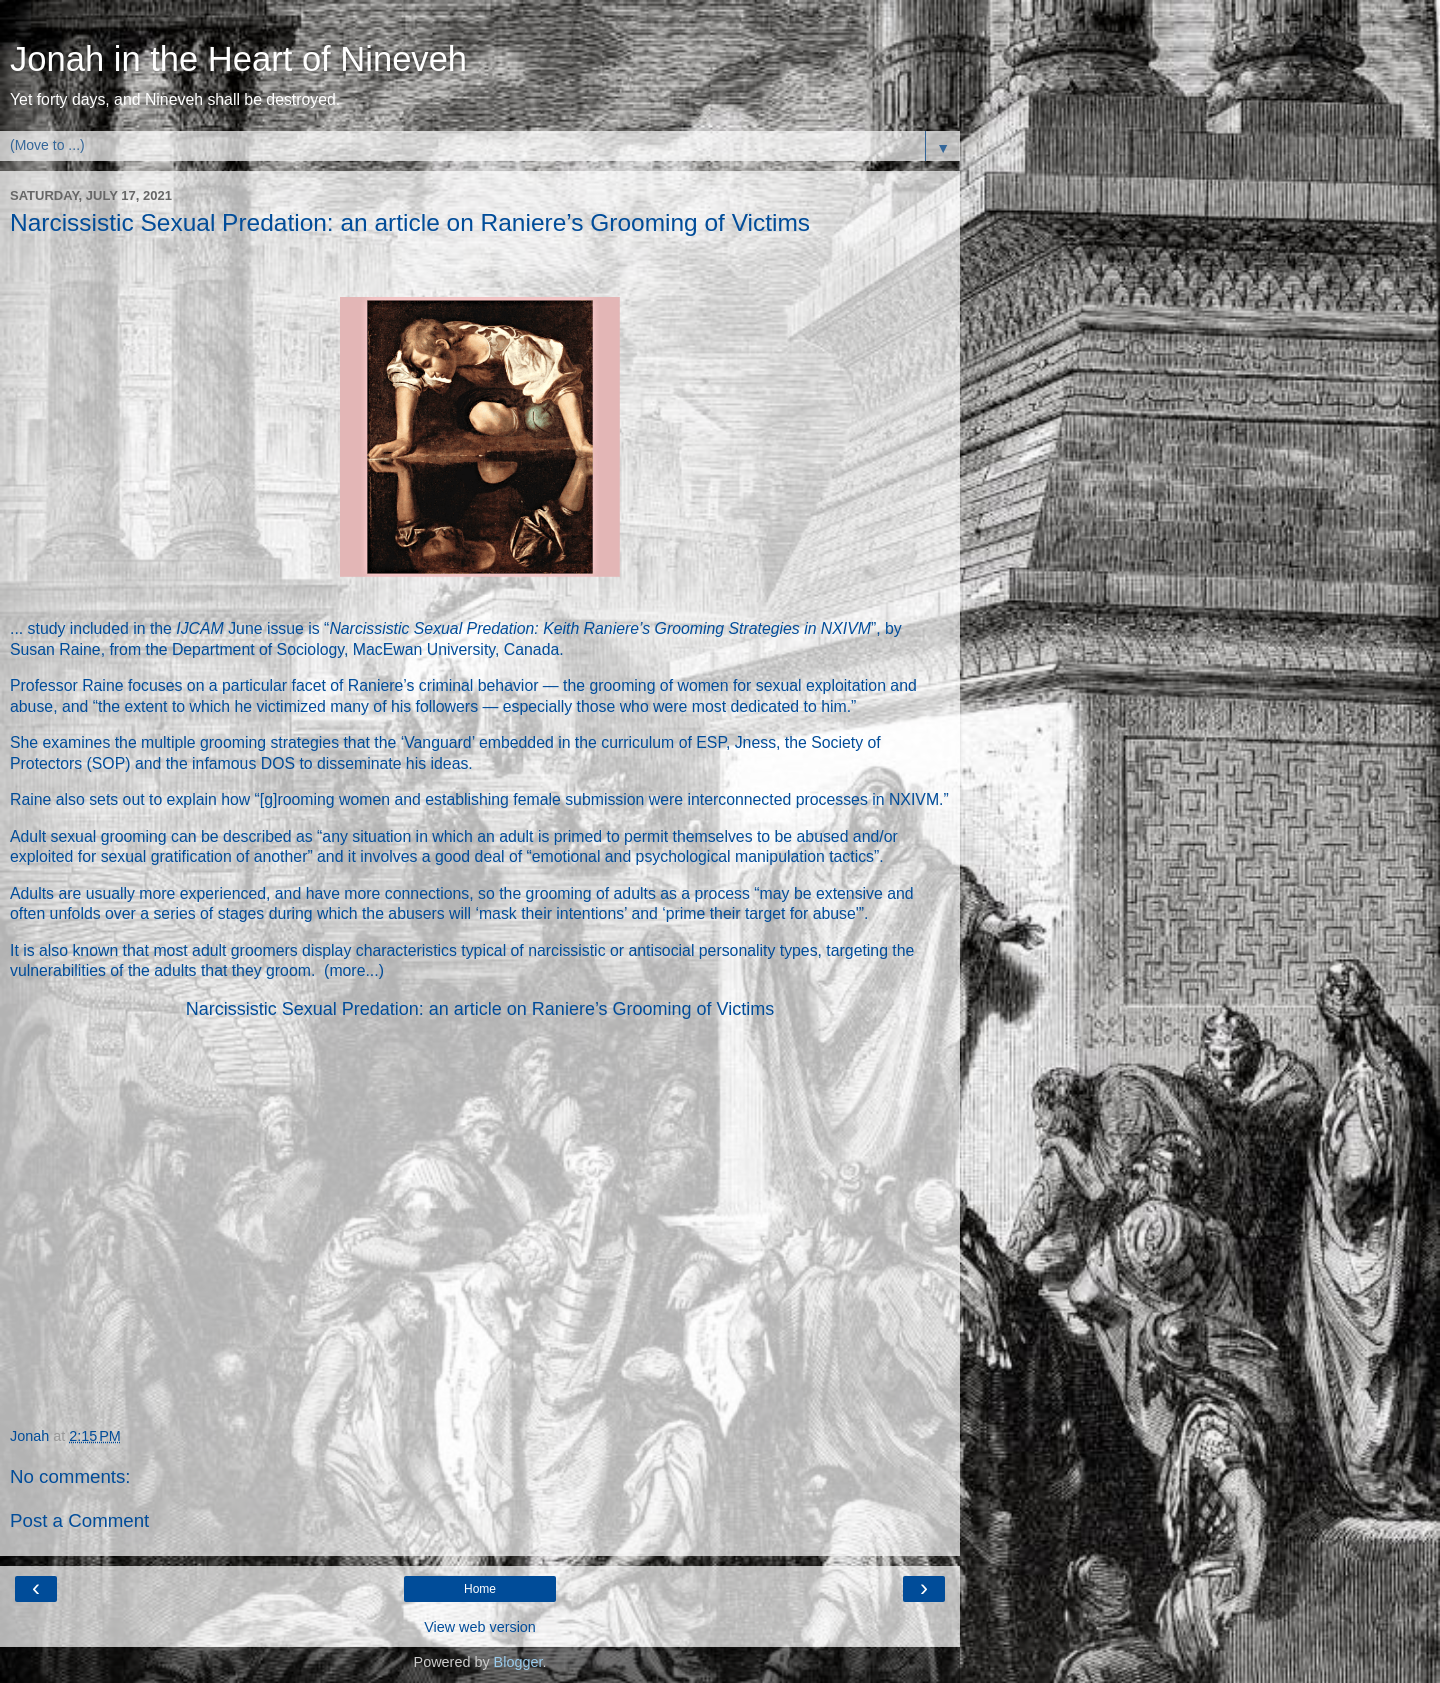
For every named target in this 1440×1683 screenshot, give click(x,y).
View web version (480, 1627)
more (347, 970)
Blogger (518, 1662)
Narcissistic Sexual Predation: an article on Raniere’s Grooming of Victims (480, 1009)
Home (480, 1589)
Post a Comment (79, 1520)
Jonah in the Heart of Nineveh (238, 59)
